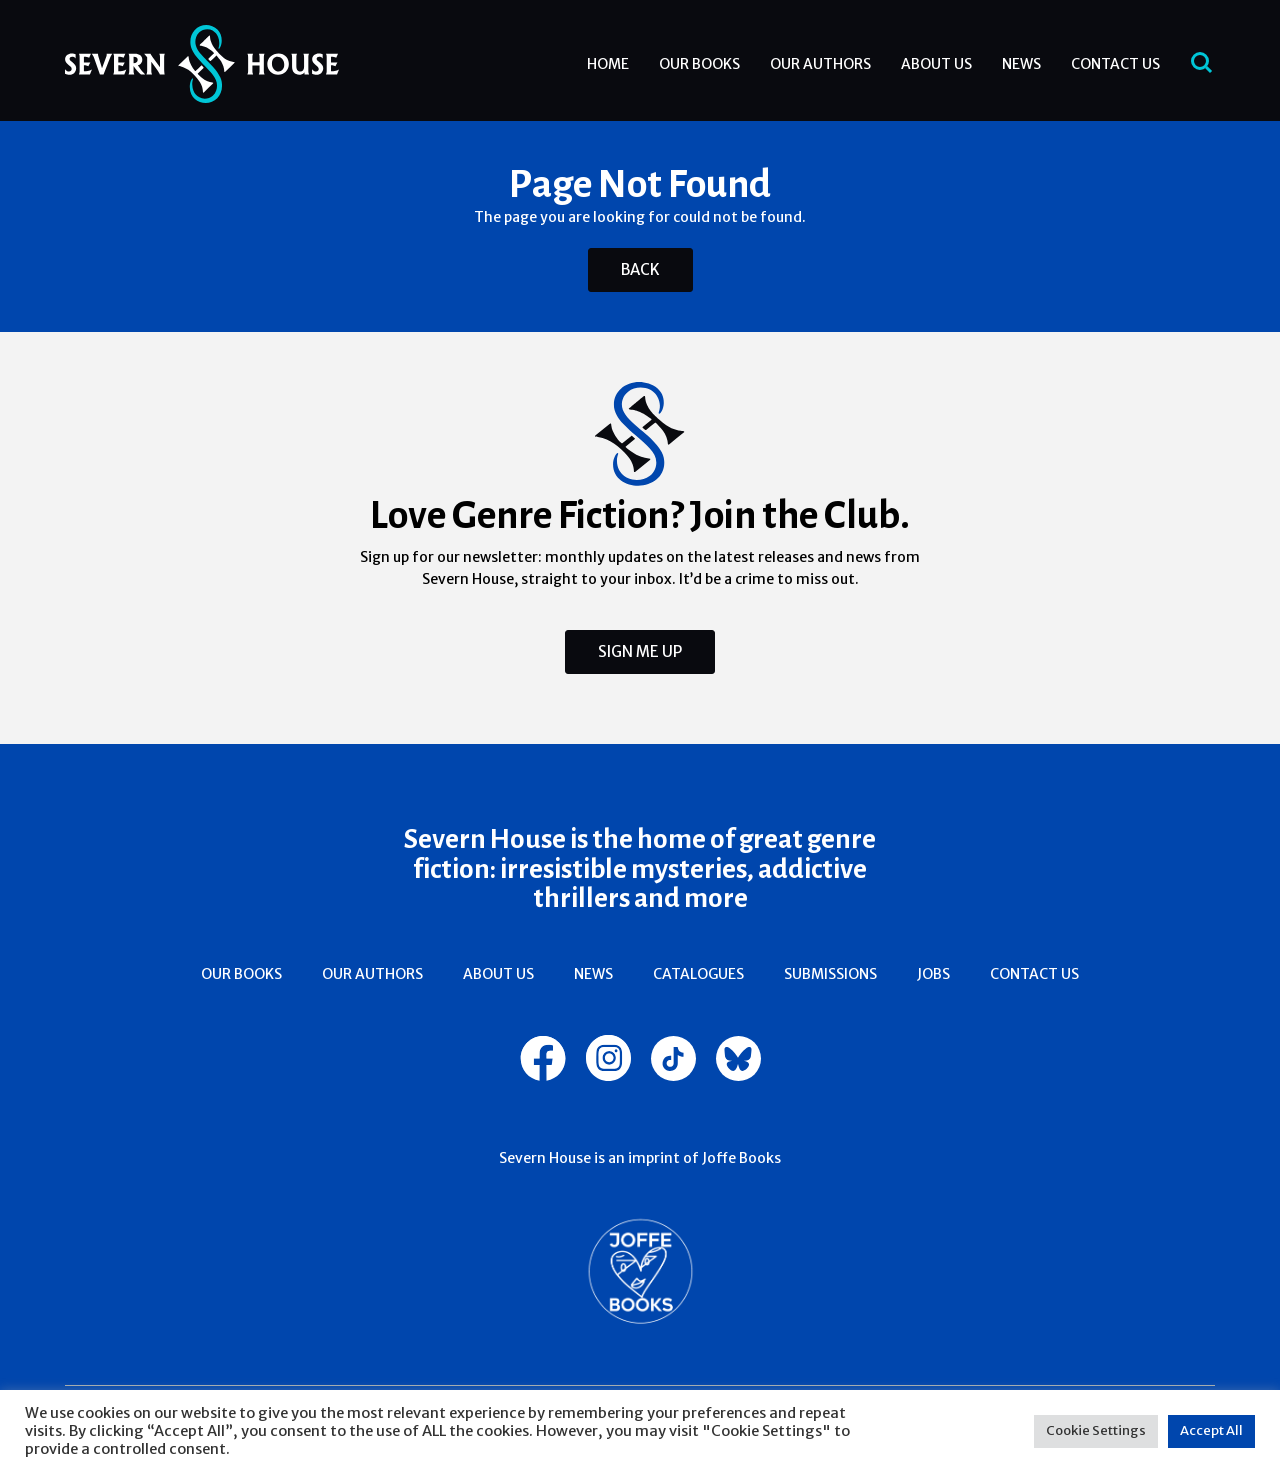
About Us (936, 64)
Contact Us (1115, 64)
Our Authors (820, 64)
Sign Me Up (640, 651)
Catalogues (698, 974)
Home (608, 64)
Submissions (830, 974)
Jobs (933, 974)
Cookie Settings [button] (1096, 1430)
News (1021, 64)
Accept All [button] (1211, 1430)
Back (640, 269)
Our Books (699, 64)
